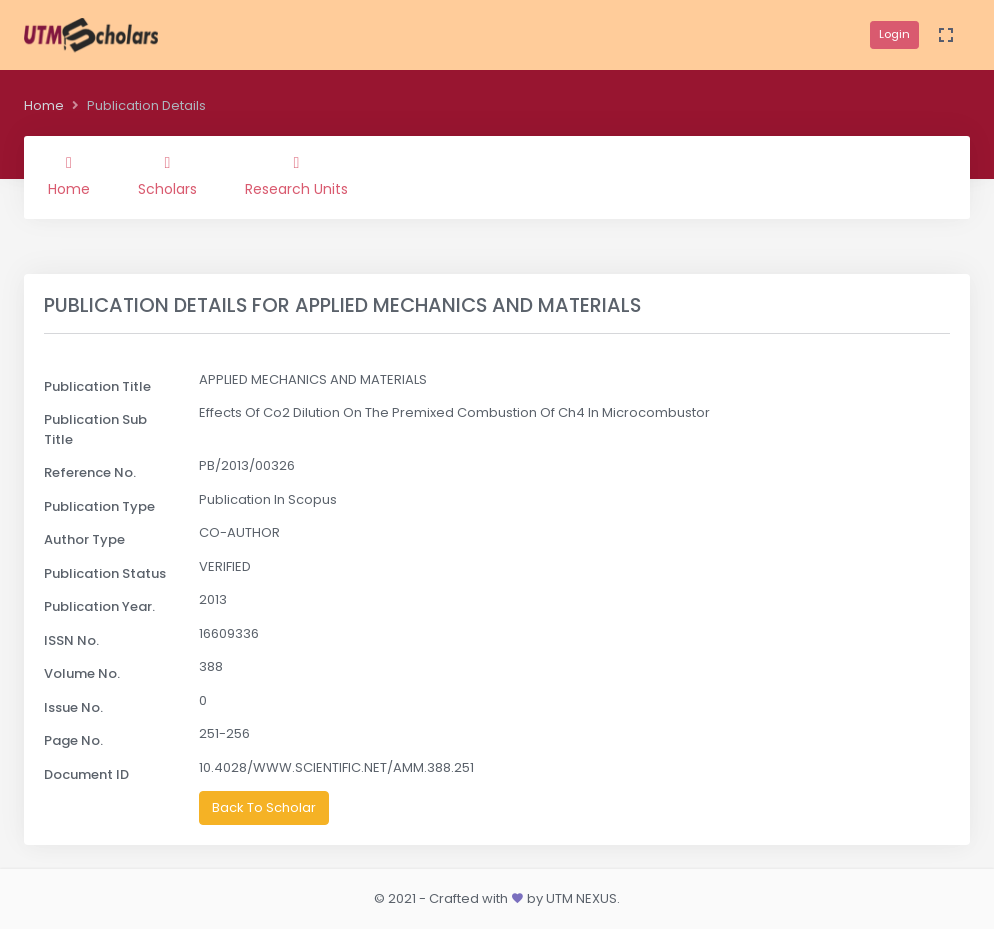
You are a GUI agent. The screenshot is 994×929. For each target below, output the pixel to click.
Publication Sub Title (95, 429)
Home (44, 105)
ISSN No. (71, 640)
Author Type (84, 539)
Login (894, 34)
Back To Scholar (264, 807)
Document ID (86, 774)
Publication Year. (99, 606)
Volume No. (82, 673)
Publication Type (99, 506)
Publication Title (97, 386)
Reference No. (90, 472)
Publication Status (105, 573)
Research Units (296, 177)
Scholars (167, 177)
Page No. (73, 740)
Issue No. (73, 707)
